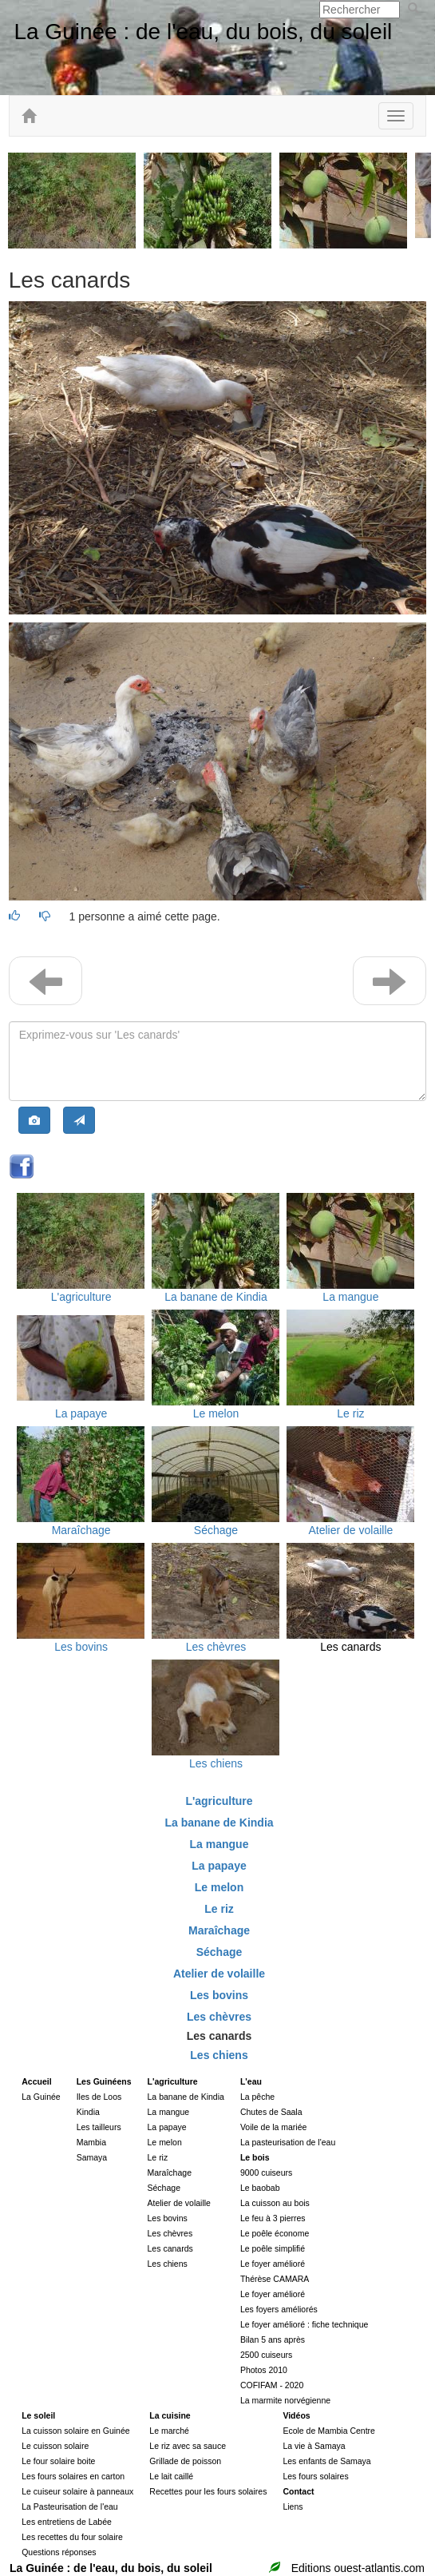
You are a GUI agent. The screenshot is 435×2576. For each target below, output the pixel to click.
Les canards (350, 1646)
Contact (298, 2491)
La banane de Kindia (215, 1296)
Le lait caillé (171, 2476)
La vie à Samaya (314, 2446)
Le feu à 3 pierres (273, 2218)
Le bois (255, 2157)
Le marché (169, 2430)
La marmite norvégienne (285, 2400)
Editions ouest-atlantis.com (358, 2568)
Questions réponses (59, 2552)
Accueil (36, 2081)
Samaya (92, 2157)
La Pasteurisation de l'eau (70, 2506)
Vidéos (296, 2415)
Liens (293, 2506)
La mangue (350, 1296)
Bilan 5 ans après (272, 2339)
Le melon (216, 1413)
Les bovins (81, 1646)
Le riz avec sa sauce (187, 2446)
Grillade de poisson (185, 2461)
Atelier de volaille (350, 1530)
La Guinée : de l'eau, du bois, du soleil (203, 31)
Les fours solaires (315, 2476)
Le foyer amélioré (272, 2263)
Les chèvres (216, 1646)
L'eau (251, 2081)
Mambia (91, 2142)
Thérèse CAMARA (274, 2279)
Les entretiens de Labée (67, 2521)
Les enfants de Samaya (326, 2461)
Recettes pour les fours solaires (208, 2491)
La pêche (257, 2096)
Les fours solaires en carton (73, 2476)
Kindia (88, 2112)
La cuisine (169, 2415)
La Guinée (41, 2096)
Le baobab (260, 2187)
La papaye (81, 1413)
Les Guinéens (104, 2081)
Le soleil (38, 2415)
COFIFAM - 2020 (271, 2385)
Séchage (216, 1530)
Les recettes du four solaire (72, 2537)
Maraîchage (81, 1530)
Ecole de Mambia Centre (329, 2430)
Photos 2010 (263, 2370)
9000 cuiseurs (266, 2172)
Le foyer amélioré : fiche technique (304, 2324)
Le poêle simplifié (272, 2248)
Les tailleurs (99, 2127)
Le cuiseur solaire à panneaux (77, 2491)
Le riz (350, 1413)
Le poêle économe (274, 2233)
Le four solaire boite (58, 2461)
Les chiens (216, 1763)
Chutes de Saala (271, 2112)
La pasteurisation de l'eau (287, 2142)
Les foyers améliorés (279, 2309)
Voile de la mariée (273, 2127)
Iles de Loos (99, 2096)
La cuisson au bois (275, 2203)
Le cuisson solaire (55, 2446)
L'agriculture (81, 1296)
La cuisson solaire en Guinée (75, 2430)
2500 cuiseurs (266, 2354)
